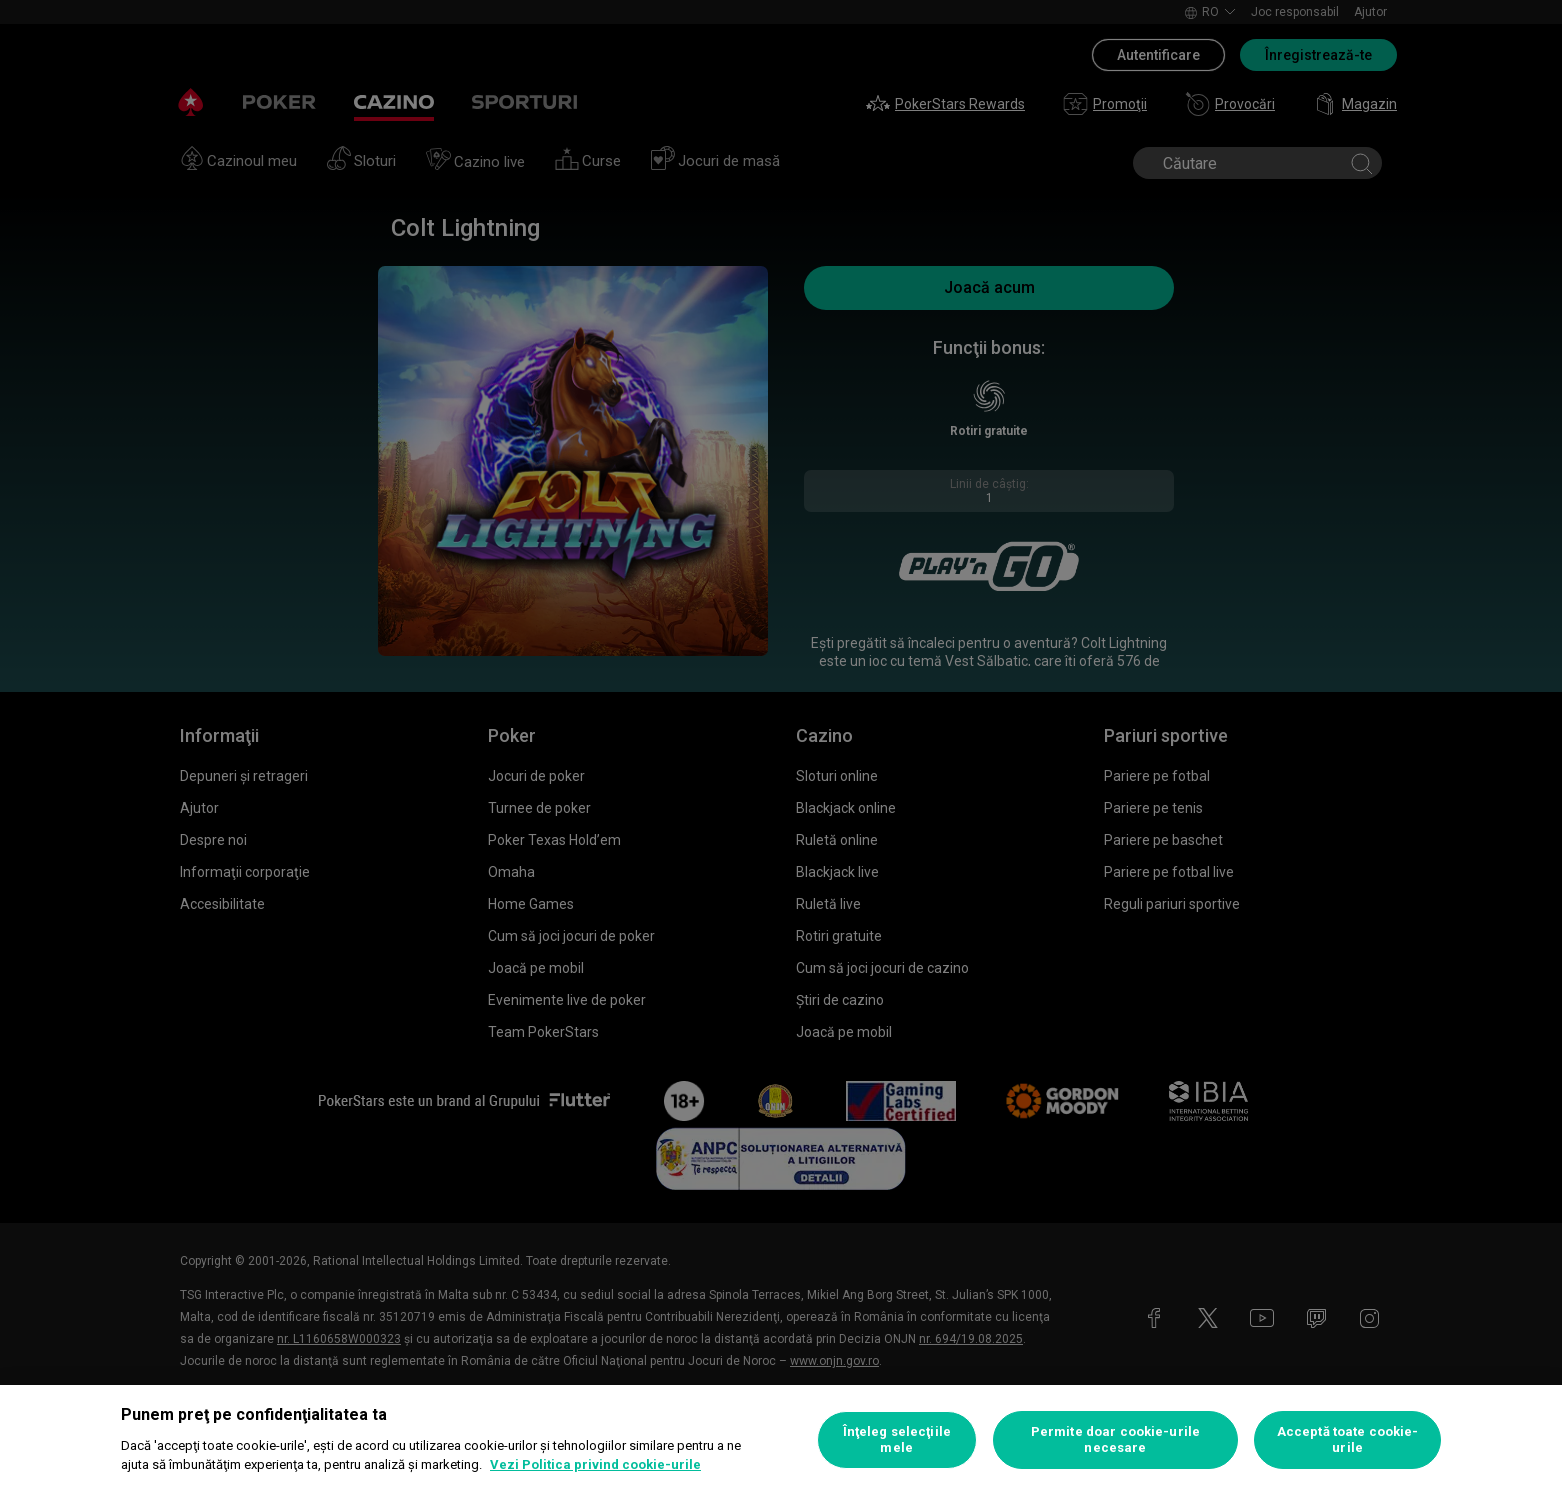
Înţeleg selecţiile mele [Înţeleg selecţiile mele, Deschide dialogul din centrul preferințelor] (897, 1439)
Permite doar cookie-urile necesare (1115, 1439)
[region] (781, 1440)
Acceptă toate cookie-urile (1348, 1439)
